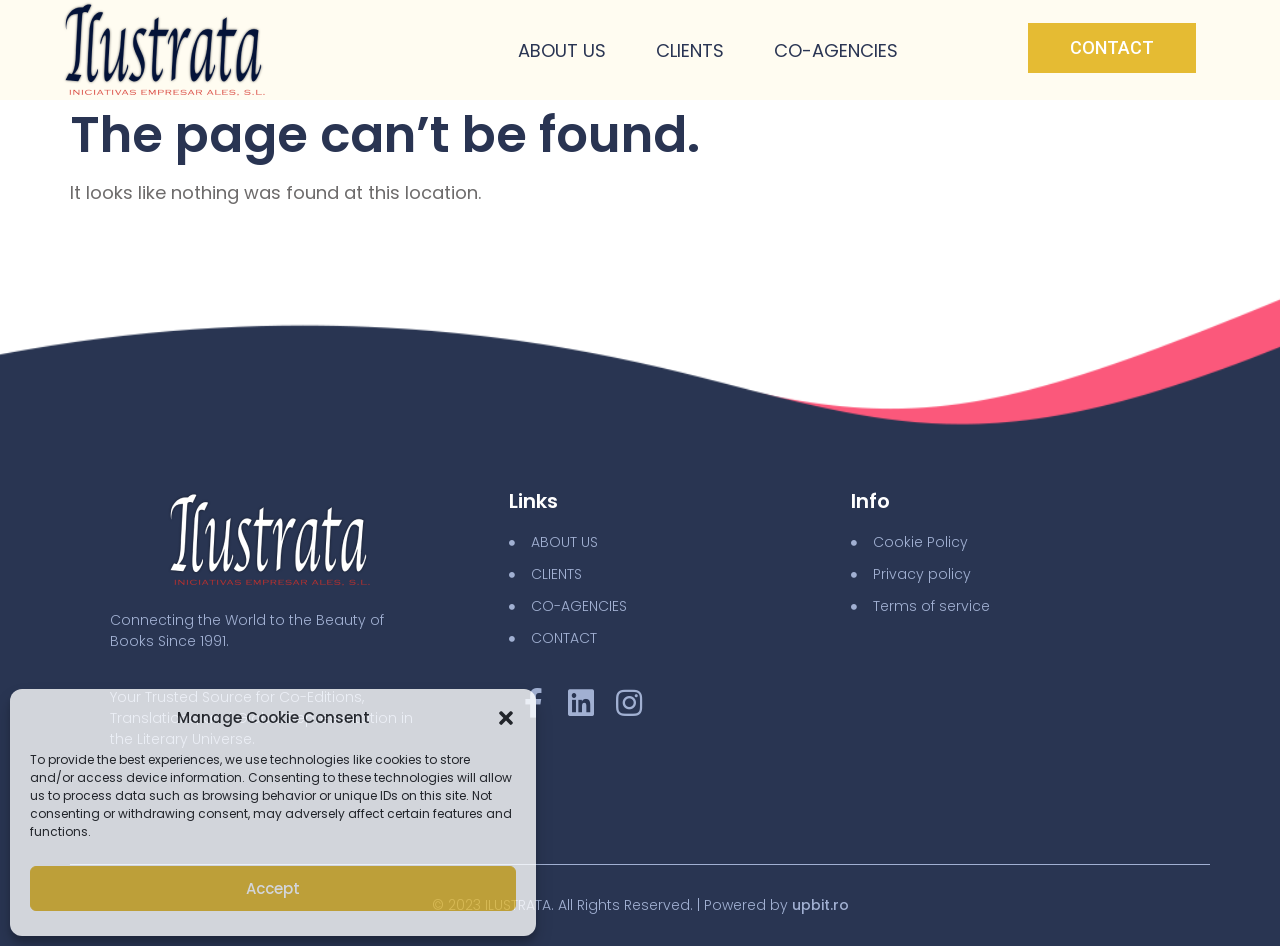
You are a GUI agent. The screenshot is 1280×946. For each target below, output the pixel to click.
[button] (506, 718)
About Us (562, 50)
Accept (273, 888)
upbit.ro (820, 905)
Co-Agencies (836, 50)
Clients (690, 50)
